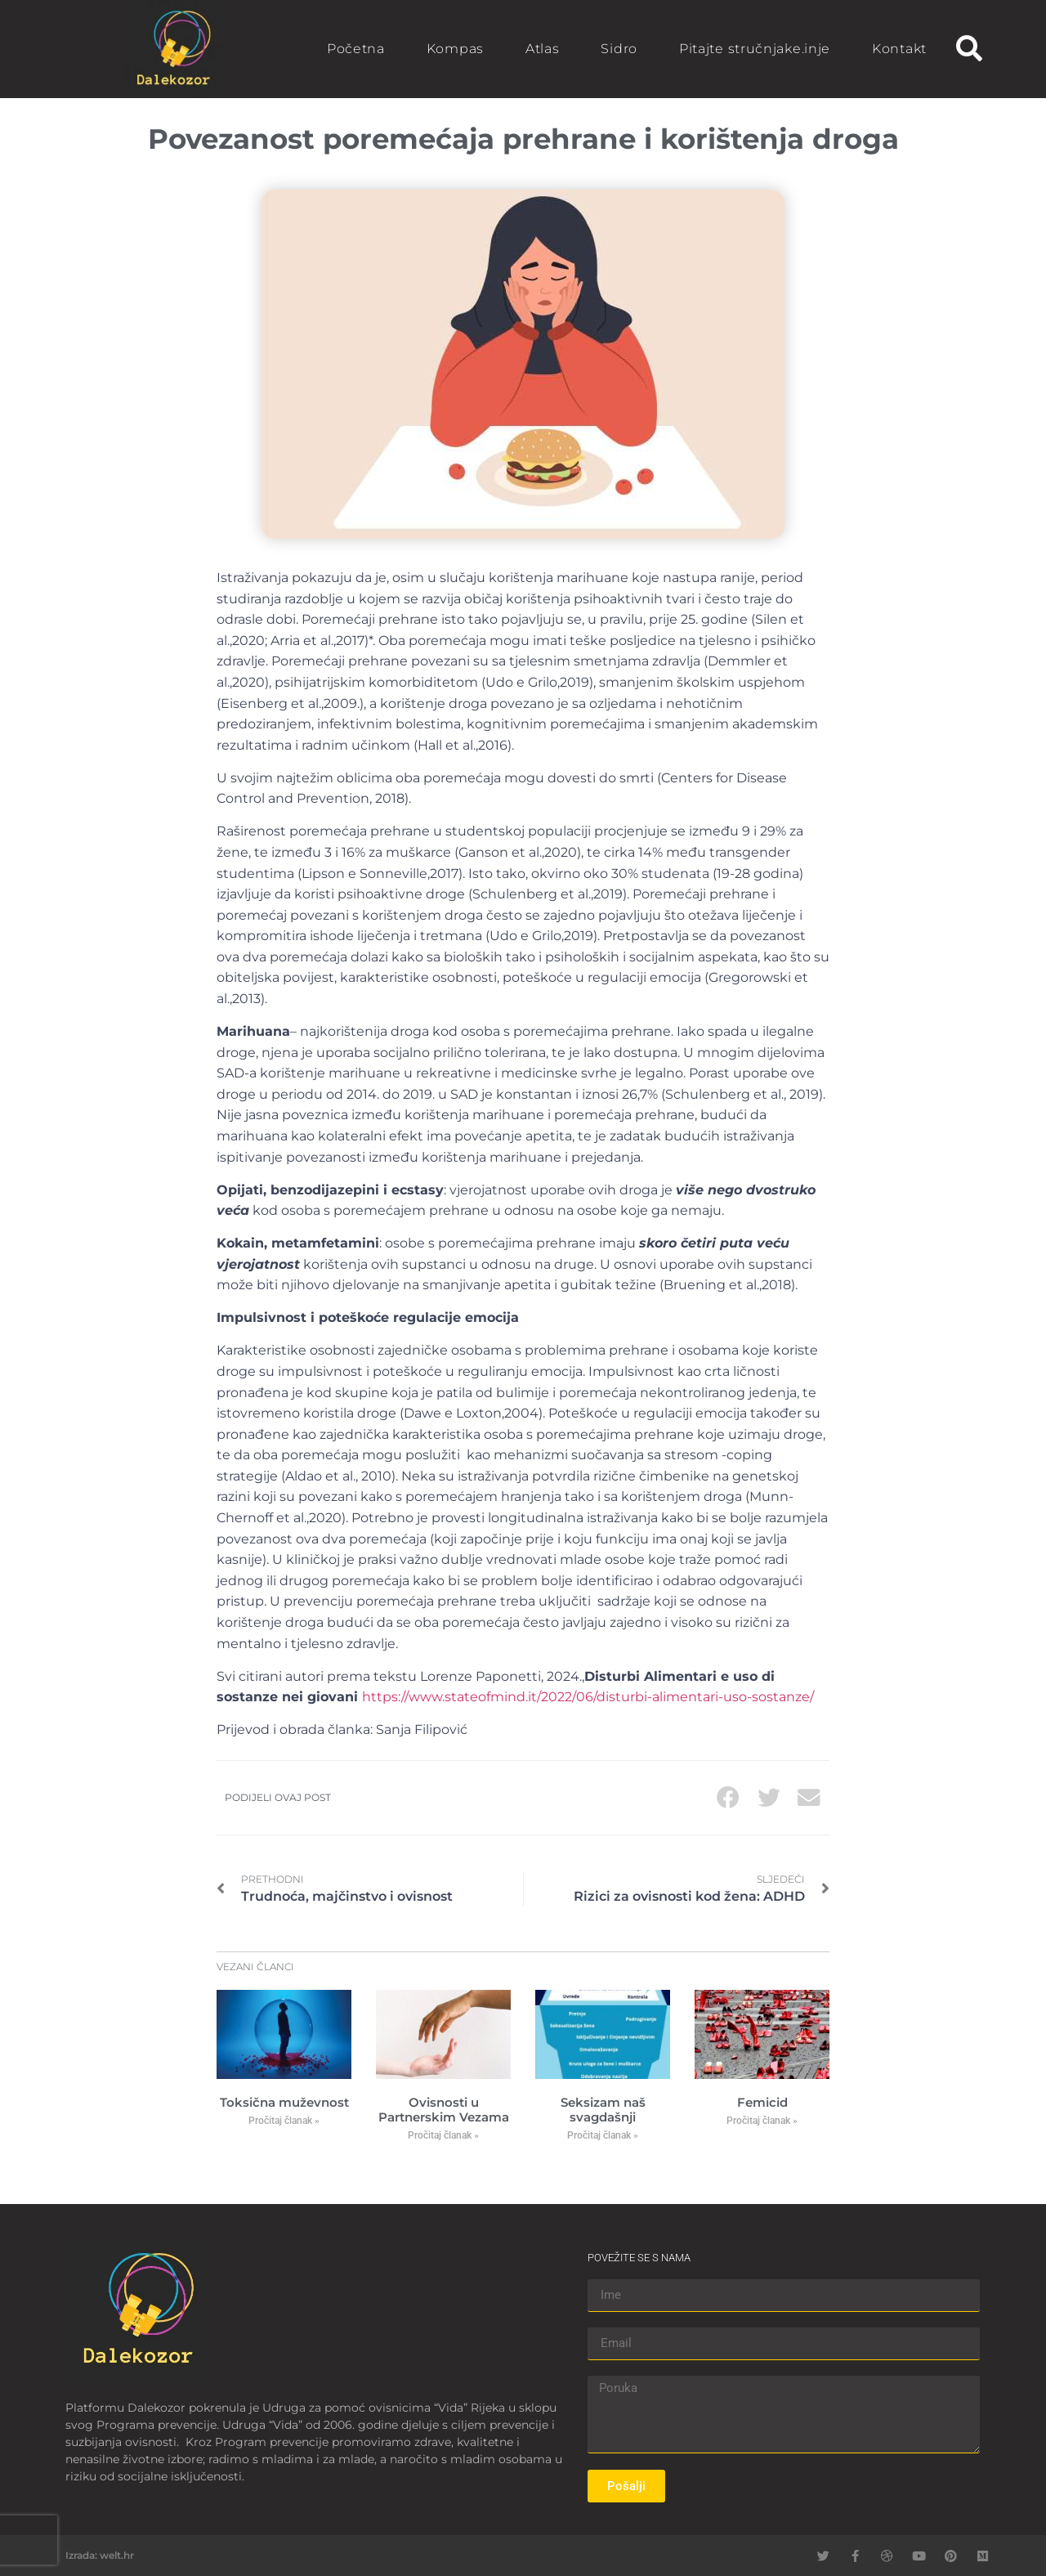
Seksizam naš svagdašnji (603, 2109)
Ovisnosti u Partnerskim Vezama (443, 2109)
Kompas (455, 48)
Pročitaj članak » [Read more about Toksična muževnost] (284, 2120)
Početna (356, 48)
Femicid (762, 2102)
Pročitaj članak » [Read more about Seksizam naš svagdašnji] (602, 2135)
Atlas (542, 48)
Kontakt (899, 48)
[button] (968, 49)
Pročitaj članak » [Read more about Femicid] (762, 2120)
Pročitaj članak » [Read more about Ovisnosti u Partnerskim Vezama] (443, 2135)
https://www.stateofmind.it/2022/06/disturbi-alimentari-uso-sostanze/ (588, 1697)
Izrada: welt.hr (99, 2555)
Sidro (619, 48)
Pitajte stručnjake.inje (754, 48)
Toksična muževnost (284, 2102)
